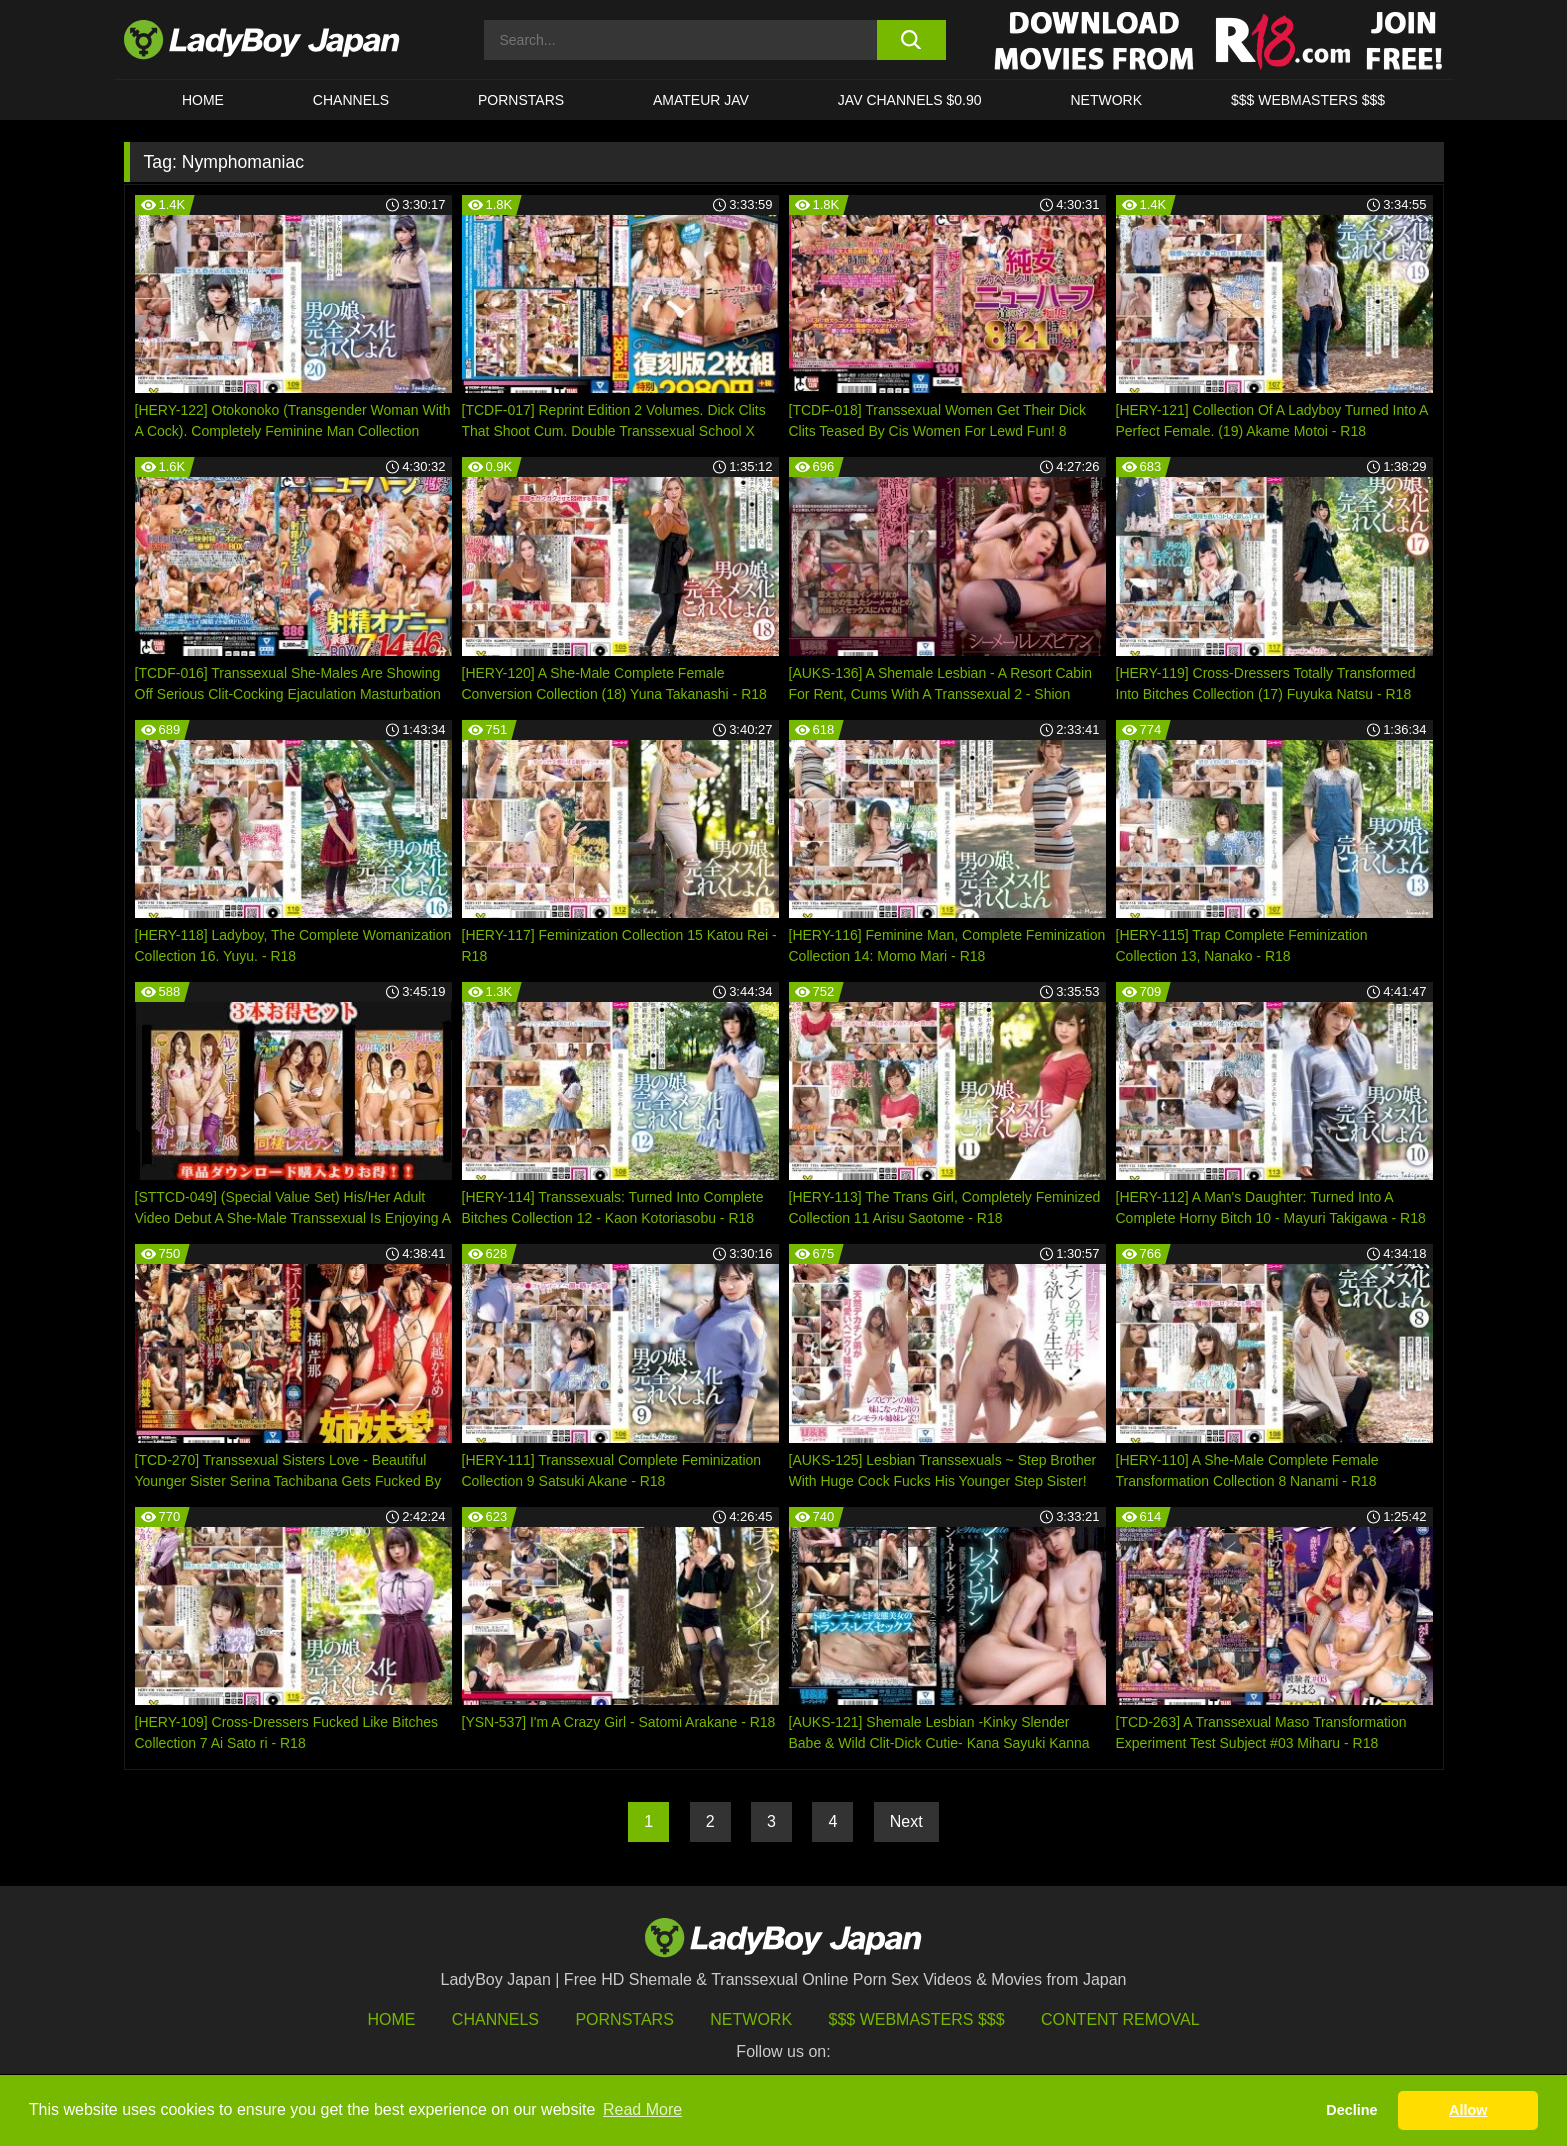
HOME (203, 100)
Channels (495, 2019)
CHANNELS (351, 100)
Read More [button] (642, 2109)
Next (906, 1821)
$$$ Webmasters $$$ (917, 2019)
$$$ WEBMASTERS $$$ (1308, 100)
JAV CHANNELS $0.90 (910, 100)
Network (1106, 100)
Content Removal (1120, 2019)
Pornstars (521, 100)
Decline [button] (1351, 2110)
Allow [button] (1468, 2110)
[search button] (911, 40)
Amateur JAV (701, 100)
